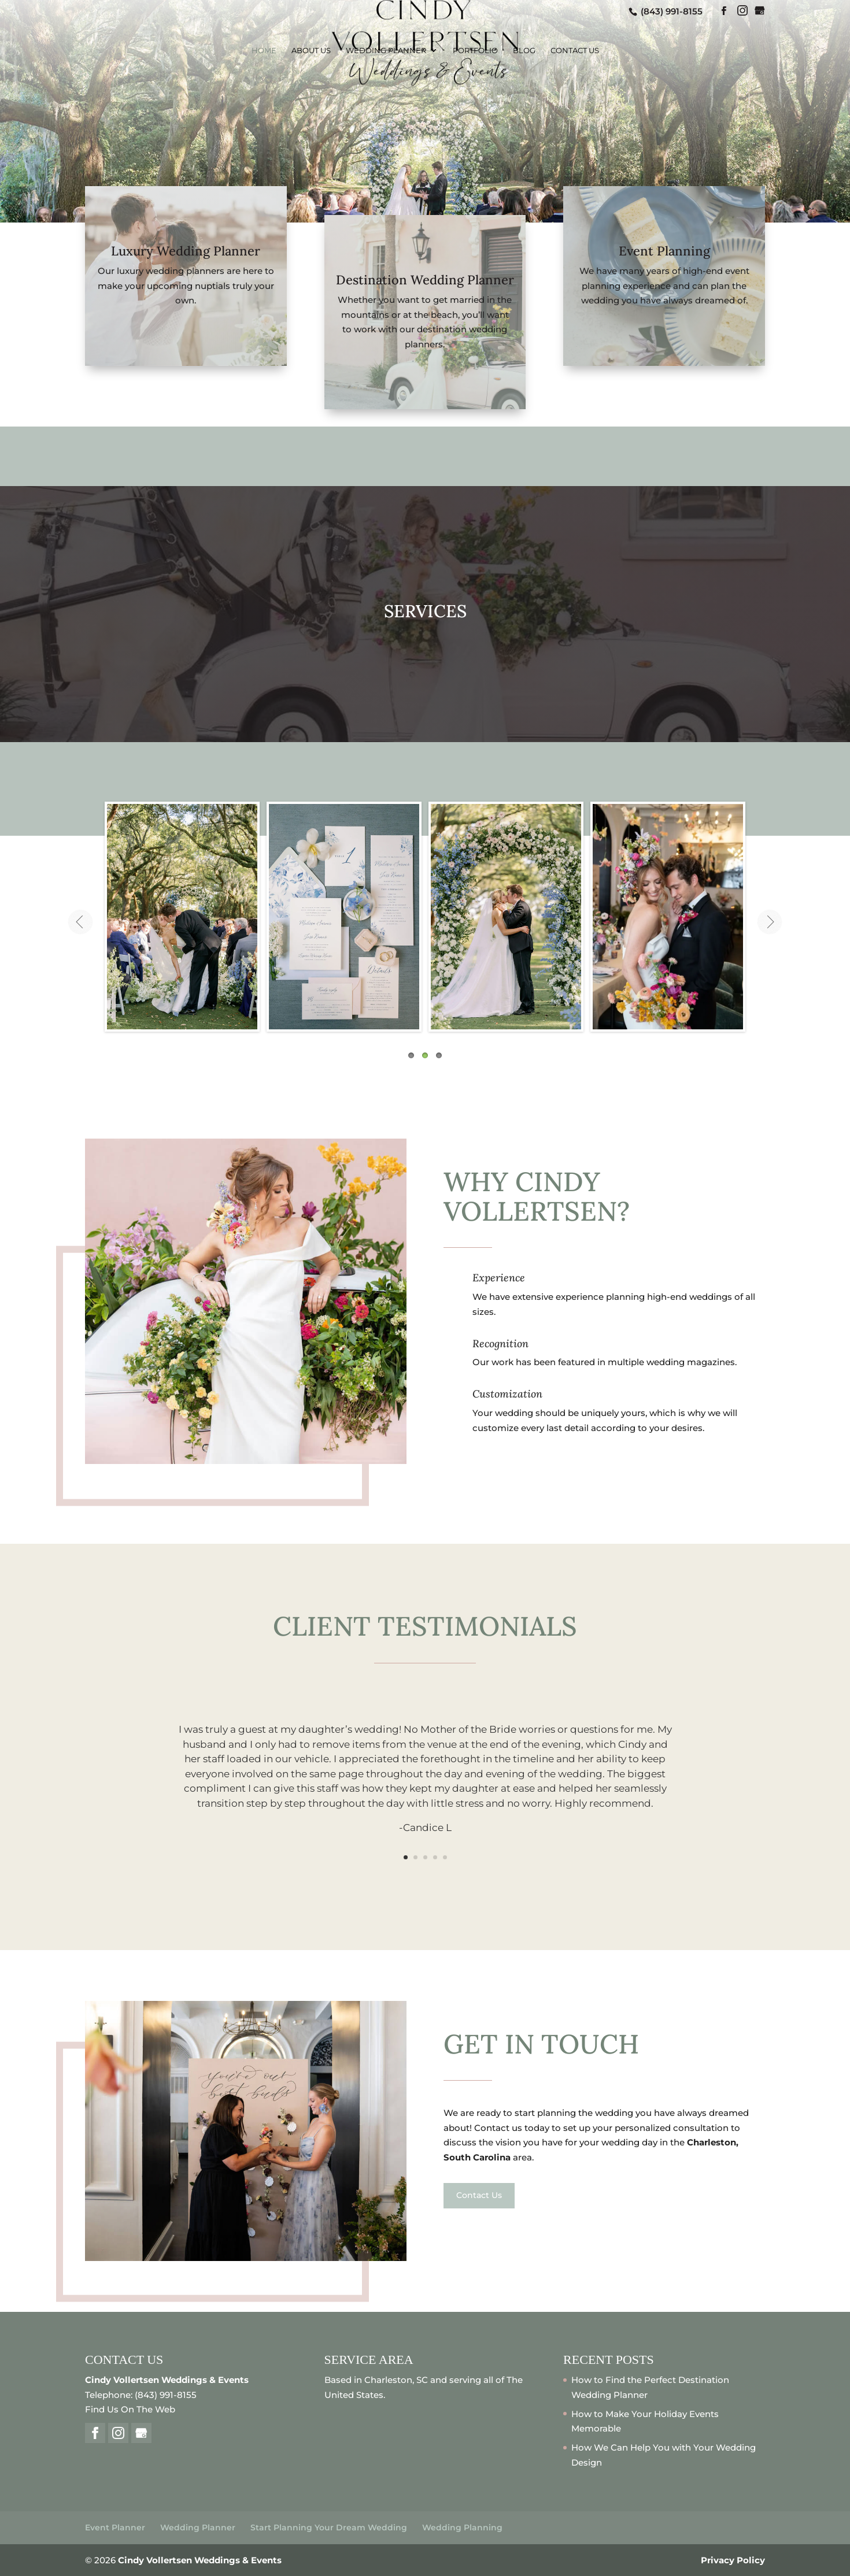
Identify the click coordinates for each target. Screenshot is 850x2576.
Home (264, 50)
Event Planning (664, 251)
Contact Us (574, 50)
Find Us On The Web (130, 2409)
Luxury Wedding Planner (185, 251)
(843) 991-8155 (670, 11)
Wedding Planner (386, 50)
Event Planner (115, 2527)
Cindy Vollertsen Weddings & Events (200, 2560)
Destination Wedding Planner (425, 280)
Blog (524, 50)
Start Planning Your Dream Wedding (328, 2527)
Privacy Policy (733, 2560)
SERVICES (425, 611)
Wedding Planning (462, 2527)
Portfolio (475, 50)
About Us (311, 50)
